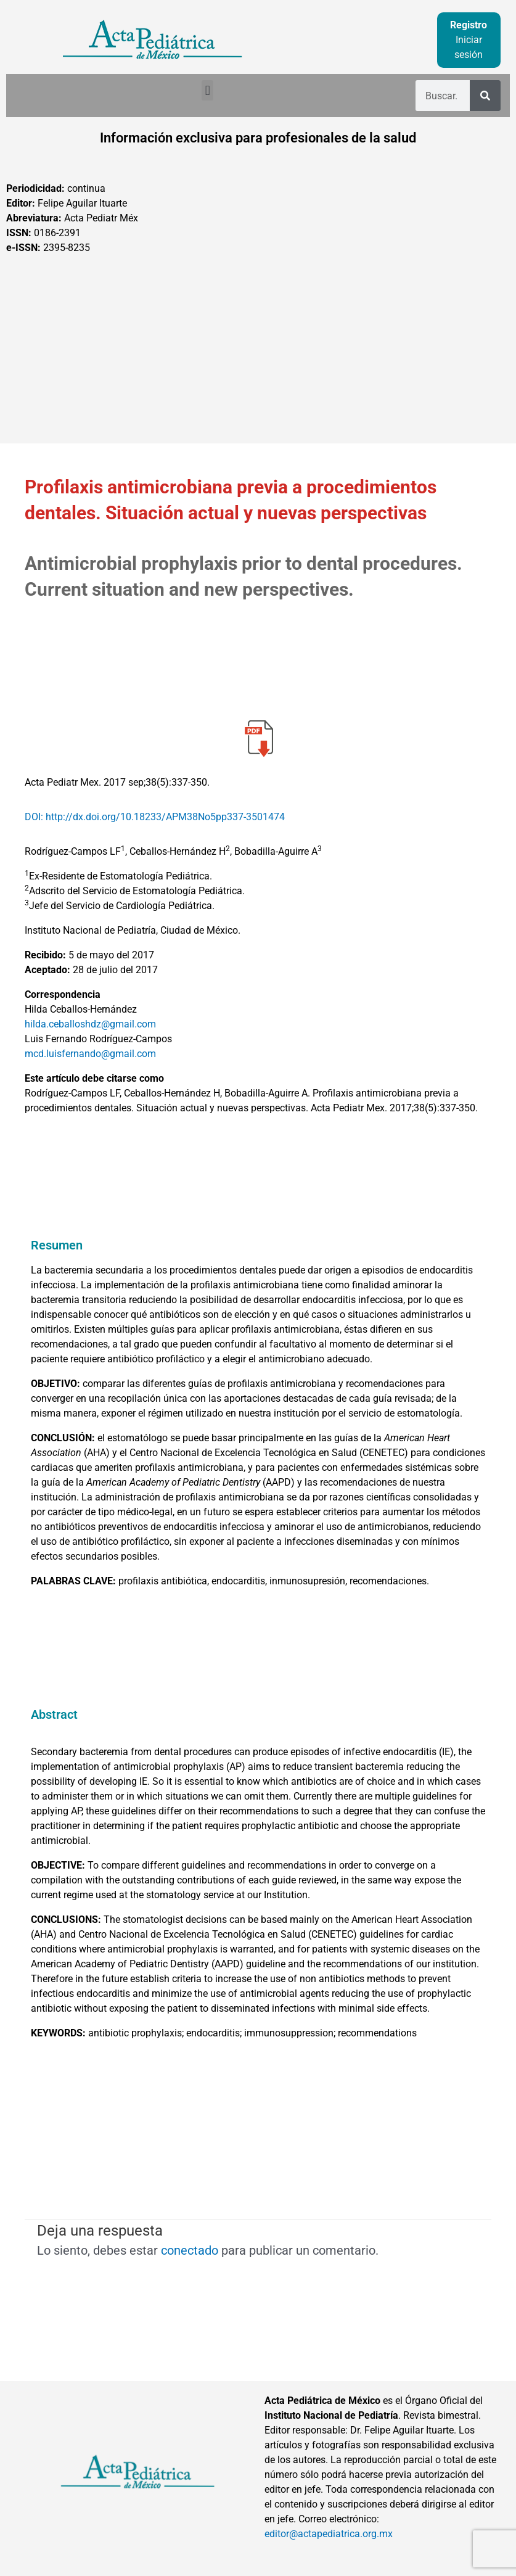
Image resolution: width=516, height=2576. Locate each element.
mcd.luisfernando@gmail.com (90, 1054)
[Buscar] (485, 95)
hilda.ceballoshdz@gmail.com (90, 1024)
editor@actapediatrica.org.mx (328, 2534)
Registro (468, 25)
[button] (207, 90)
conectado (189, 2250)
